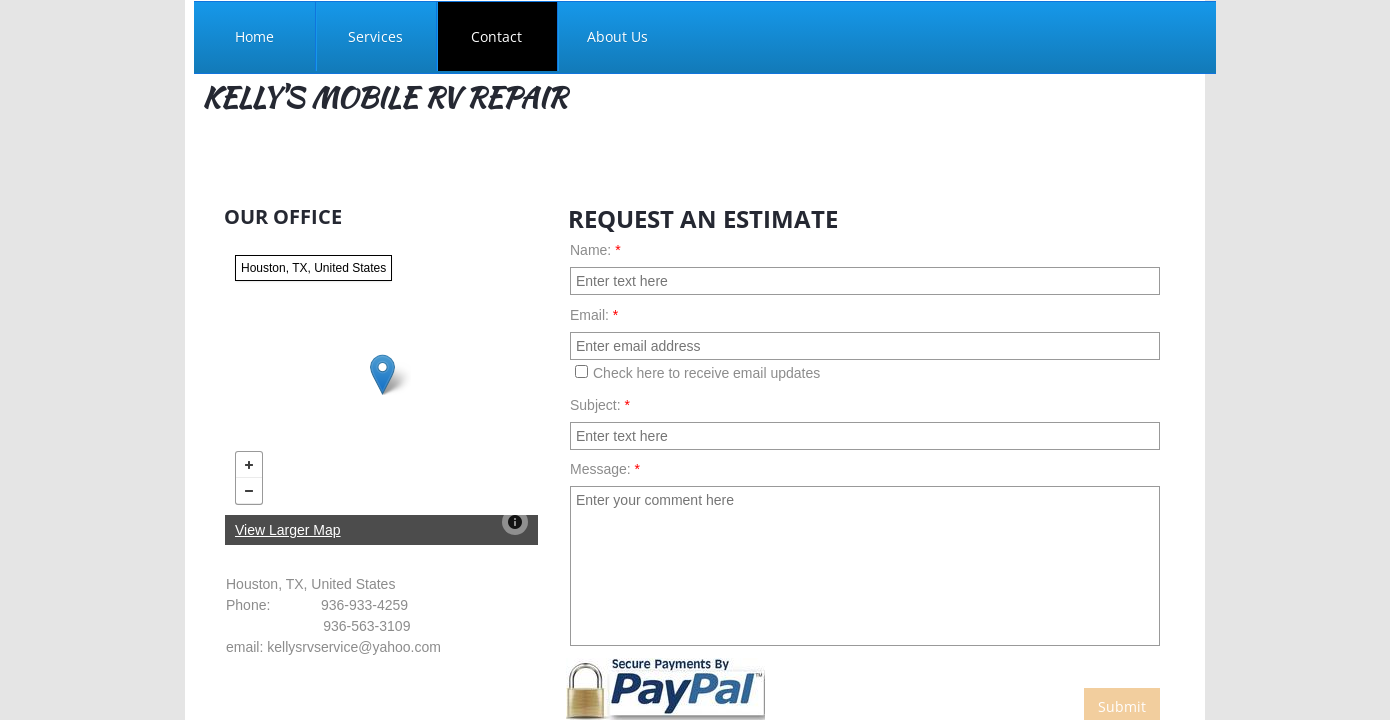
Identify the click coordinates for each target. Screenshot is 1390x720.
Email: (594, 315)
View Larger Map (288, 530)
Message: (605, 469)
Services (375, 36)
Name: (595, 250)
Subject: (600, 405)
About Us (617, 36)
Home (254, 36)
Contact (496, 36)
